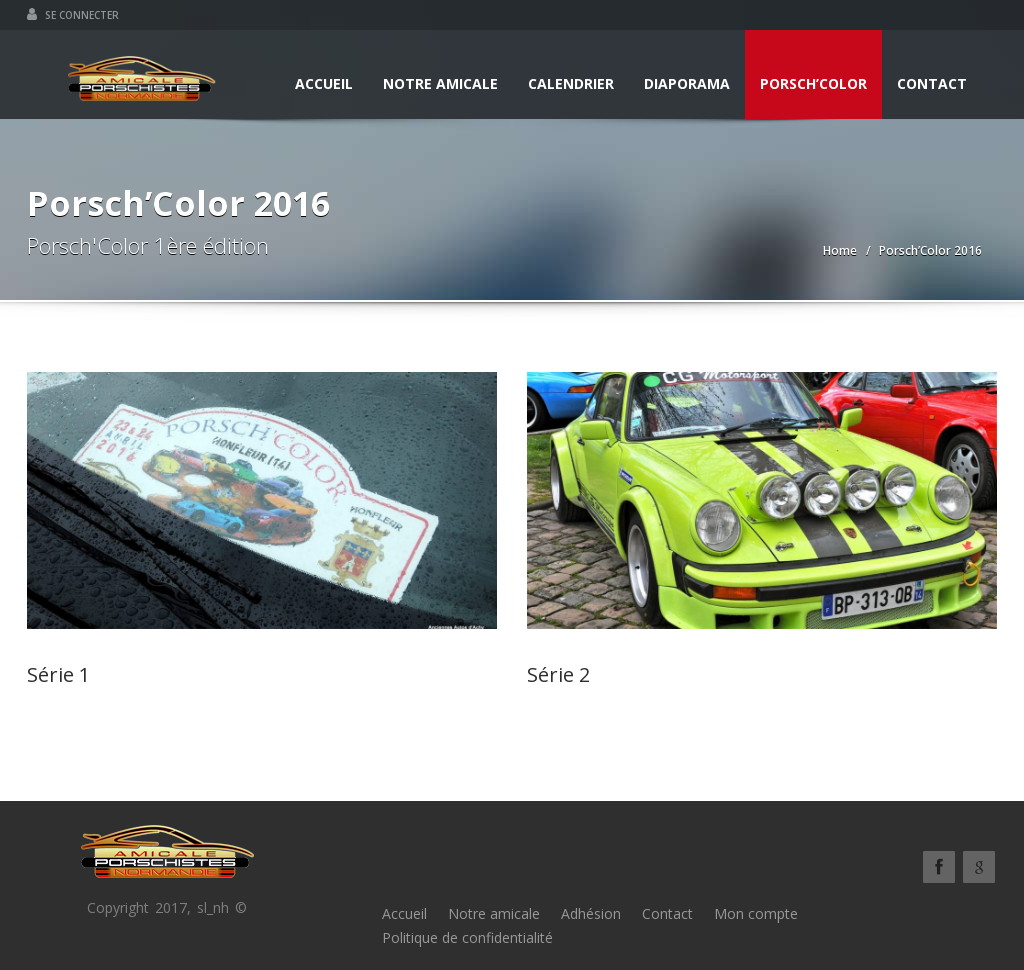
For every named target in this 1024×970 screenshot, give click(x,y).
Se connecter (73, 15)
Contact (932, 83)
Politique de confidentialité (467, 937)
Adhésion (591, 913)
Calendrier (571, 83)
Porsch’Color (813, 83)
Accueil (324, 83)
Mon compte (756, 913)
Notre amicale (440, 83)
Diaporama (687, 83)
